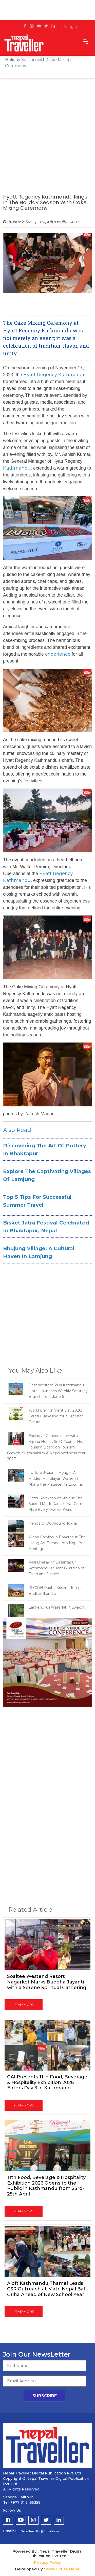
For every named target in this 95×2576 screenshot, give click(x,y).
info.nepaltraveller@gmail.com (37, 2531)
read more (23, 2005)
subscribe (44, 2396)
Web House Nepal (63, 2569)
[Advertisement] (47, 141)
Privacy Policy (47, 2562)
